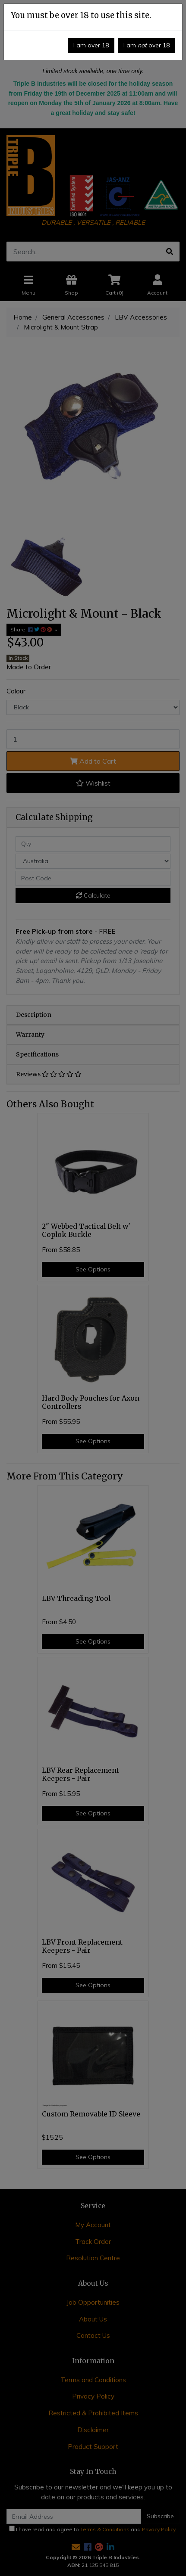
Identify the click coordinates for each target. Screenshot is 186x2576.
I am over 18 (91, 45)
